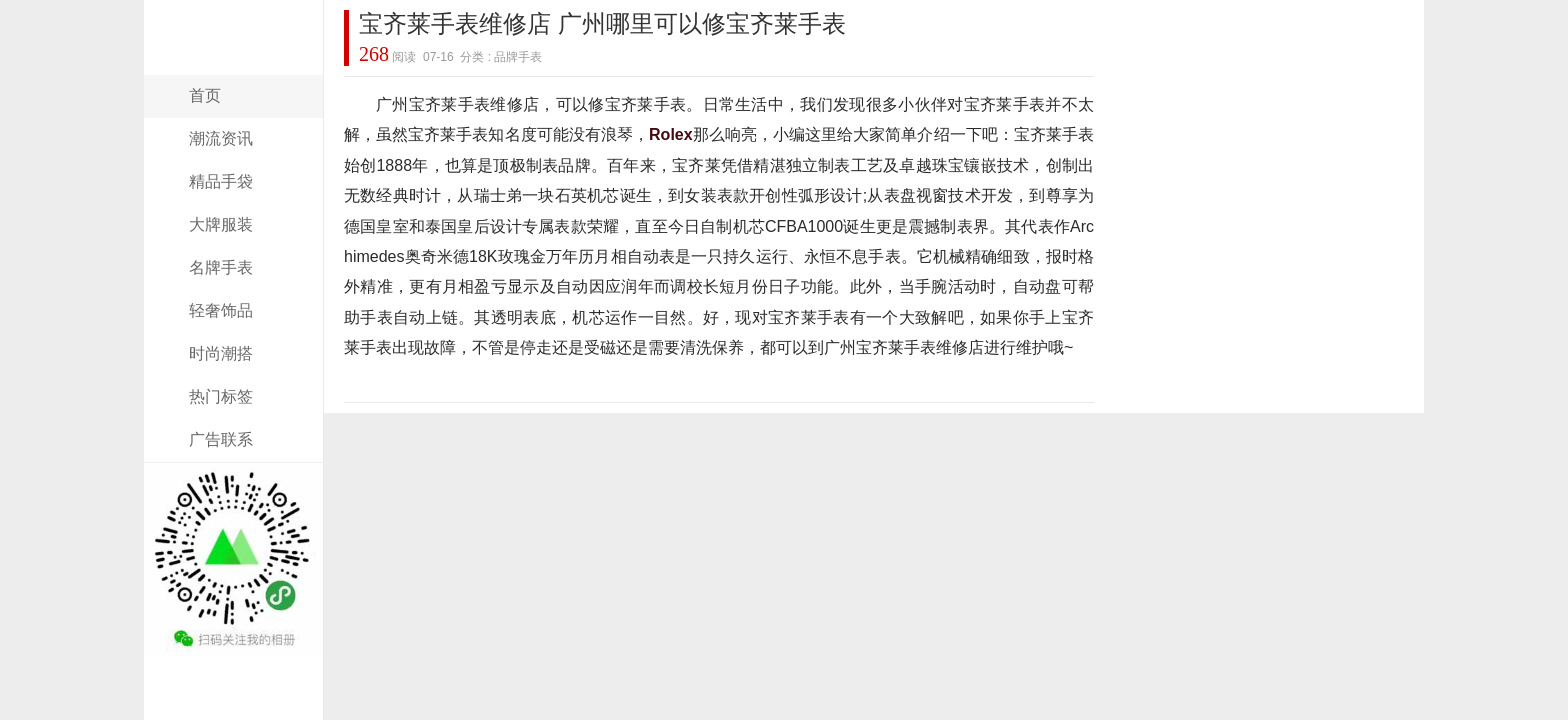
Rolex (671, 134)
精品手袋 (221, 181)
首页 (205, 95)
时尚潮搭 (221, 353)
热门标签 (221, 396)
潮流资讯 (221, 138)
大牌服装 (221, 224)
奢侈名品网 (234, 62)
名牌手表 (221, 267)
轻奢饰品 (221, 310)
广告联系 (221, 439)
